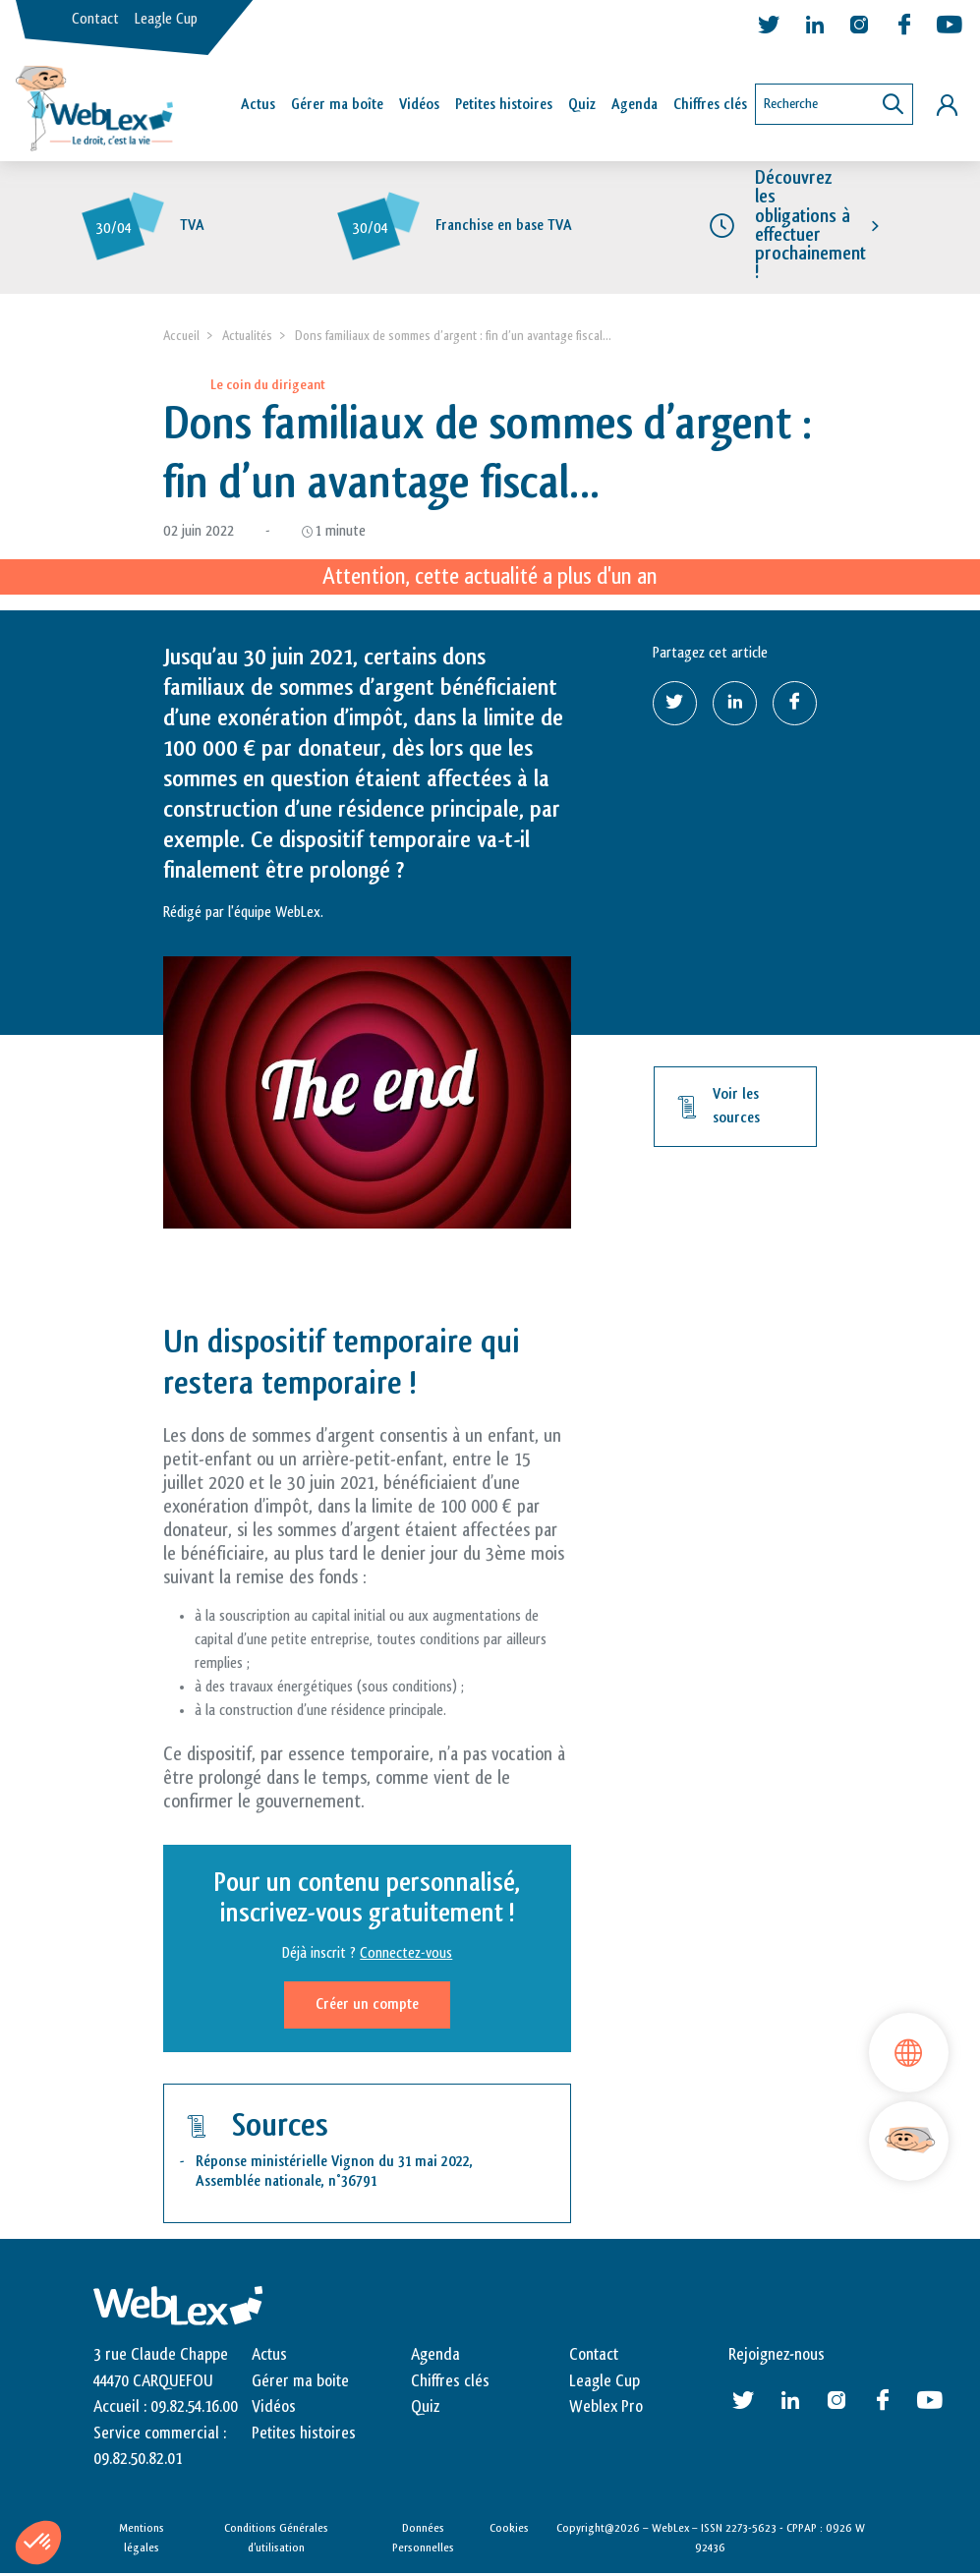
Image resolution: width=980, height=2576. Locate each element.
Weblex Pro (606, 2410)
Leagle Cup (166, 19)
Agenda (634, 104)
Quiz (582, 104)
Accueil (181, 338)
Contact (95, 19)
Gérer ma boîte (337, 104)
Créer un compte (367, 2007)
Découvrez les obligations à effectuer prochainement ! (810, 228)
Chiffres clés (710, 104)
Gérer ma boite (300, 2384)
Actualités (247, 338)
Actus (258, 104)
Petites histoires (503, 104)
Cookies (509, 2531)
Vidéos (419, 104)
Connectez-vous (406, 1956)
